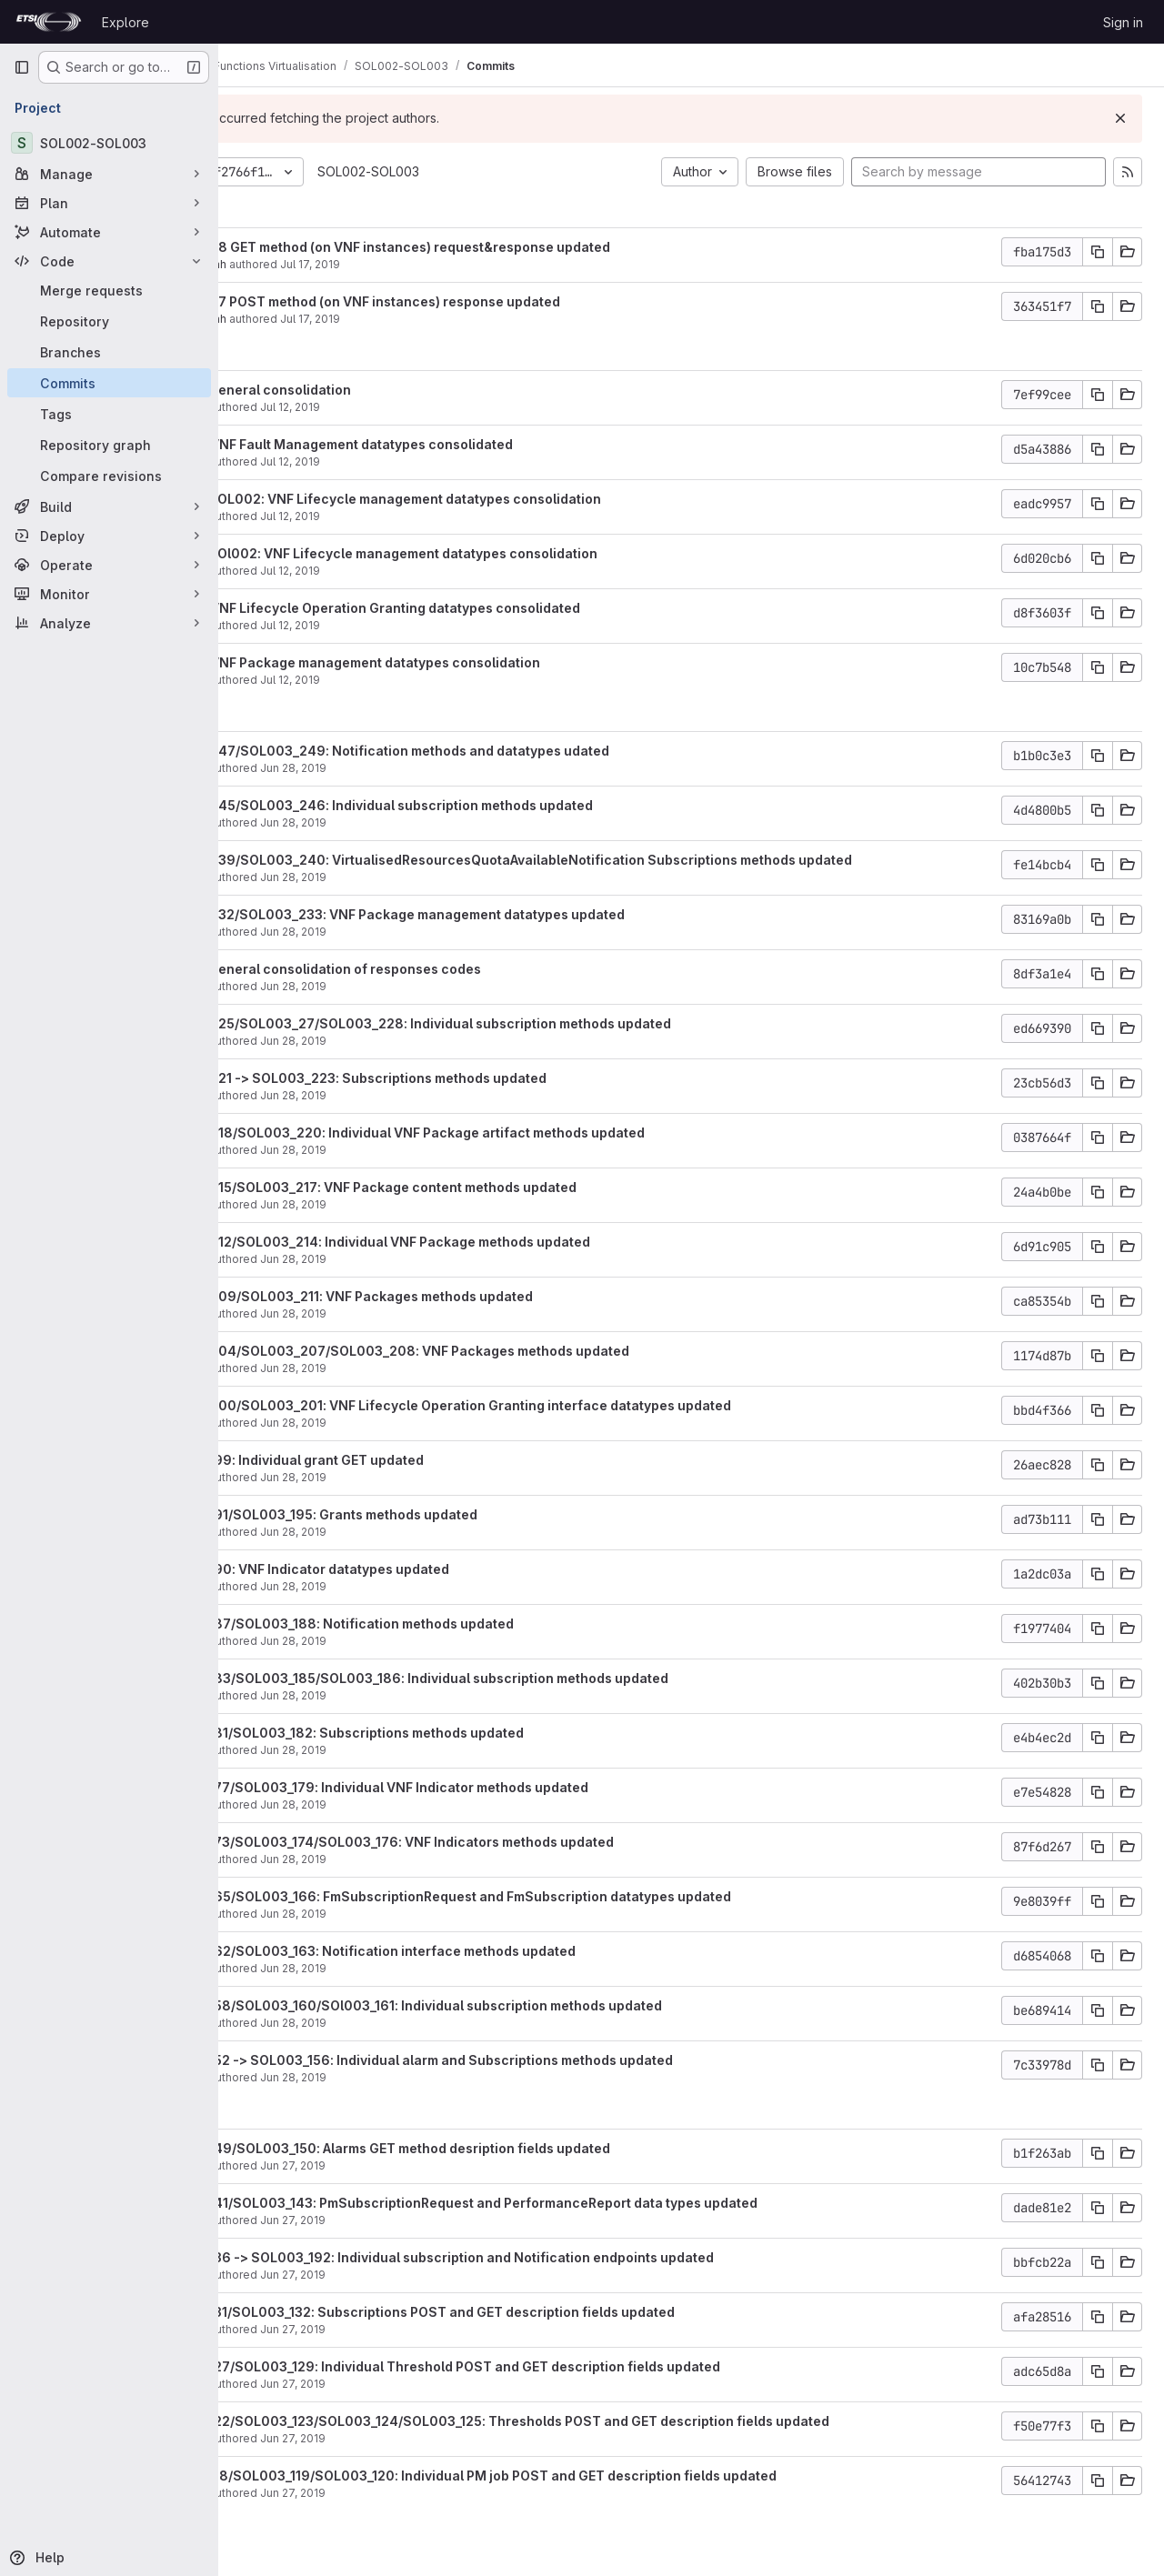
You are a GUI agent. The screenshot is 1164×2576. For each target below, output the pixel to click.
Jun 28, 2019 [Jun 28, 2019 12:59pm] (419, 1204)
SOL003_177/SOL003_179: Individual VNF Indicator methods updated (495, 1787)
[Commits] (109, 382)
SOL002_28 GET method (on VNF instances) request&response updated (506, 247)
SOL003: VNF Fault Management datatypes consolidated (457, 444)
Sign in (1123, 22)
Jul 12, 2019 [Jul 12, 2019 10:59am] (416, 570)
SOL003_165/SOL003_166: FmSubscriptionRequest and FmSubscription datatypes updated (566, 1896)
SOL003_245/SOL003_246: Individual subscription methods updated (497, 805)
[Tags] (109, 413)
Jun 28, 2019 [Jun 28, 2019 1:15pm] (419, 1095)
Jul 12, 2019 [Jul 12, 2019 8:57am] (416, 625)
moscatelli (304, 407)
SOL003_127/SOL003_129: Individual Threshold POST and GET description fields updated (561, 2366)
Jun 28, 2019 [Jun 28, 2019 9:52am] (419, 1750)
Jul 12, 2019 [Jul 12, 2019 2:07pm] (416, 461)
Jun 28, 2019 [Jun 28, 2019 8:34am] (419, 2023)
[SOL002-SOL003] (109, 142)
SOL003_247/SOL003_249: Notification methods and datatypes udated (505, 750)
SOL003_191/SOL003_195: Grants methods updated (439, 1514)
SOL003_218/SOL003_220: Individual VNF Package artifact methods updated (523, 1132)
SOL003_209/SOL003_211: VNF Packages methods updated (467, 1296)
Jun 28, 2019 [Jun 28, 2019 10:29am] (419, 1532)
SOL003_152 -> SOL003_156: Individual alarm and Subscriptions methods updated (537, 2060)
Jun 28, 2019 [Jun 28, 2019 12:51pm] (419, 1259)
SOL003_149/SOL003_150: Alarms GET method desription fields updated (506, 2148)
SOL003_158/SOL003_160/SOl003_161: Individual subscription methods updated (532, 2005)
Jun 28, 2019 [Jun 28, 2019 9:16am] (419, 1859)
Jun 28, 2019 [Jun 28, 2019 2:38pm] (419, 931)
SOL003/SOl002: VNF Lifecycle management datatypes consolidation (499, 553)
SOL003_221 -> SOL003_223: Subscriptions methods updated (474, 1078)
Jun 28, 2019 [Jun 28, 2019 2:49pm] (419, 877)
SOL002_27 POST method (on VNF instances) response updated (481, 301)
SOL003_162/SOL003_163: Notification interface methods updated (488, 1951)
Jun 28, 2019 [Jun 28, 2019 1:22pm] (419, 1040)
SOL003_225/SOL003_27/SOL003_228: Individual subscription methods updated (536, 1023)
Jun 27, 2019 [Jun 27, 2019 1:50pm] (418, 2493)
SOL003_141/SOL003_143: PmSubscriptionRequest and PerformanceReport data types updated (579, 2202)
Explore (125, 22)
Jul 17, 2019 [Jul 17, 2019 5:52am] (436, 319)
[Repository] (109, 321)
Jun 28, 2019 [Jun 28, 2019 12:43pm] (419, 1313)
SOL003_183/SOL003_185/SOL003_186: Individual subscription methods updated (535, 1678)
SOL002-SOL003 (494, 171)
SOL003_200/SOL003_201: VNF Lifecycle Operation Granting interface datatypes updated (566, 1405)
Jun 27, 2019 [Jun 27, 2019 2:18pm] (418, 2384)
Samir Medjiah (314, 264)
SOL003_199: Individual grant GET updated (412, 1460)
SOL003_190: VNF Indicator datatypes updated (425, 1569)
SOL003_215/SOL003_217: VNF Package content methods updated (489, 1187)
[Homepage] (48, 21)
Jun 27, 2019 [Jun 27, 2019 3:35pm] (418, 2274)
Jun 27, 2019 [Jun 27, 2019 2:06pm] (418, 2438)
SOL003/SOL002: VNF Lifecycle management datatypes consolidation (501, 498)
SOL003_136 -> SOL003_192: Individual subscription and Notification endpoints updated (557, 2257)
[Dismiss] (1120, 118)
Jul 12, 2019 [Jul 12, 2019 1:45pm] (416, 516)
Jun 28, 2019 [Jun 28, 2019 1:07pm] (419, 1150)
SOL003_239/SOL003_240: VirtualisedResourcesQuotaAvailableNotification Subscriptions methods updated (627, 859)
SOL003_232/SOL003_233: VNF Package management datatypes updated (513, 914)
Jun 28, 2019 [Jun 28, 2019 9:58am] (419, 1695)
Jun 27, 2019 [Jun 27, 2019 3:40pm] (418, 2220)
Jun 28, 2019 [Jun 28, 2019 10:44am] (419, 1422)
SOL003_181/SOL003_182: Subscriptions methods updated (462, 1732)
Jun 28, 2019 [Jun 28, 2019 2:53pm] (419, 822)
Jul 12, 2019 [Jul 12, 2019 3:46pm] (416, 407)
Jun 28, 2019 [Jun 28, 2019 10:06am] (419, 1641)
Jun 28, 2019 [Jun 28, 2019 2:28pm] (419, 986)
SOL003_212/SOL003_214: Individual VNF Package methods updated (496, 1241)
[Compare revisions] (109, 475)
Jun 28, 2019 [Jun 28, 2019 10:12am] (419, 1586)
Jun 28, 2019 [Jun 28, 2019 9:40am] (419, 1804)
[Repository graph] (109, 444)
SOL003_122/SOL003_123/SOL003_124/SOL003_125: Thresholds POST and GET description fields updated (615, 2421)
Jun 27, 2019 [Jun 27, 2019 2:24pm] (418, 2329)
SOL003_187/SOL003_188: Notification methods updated (457, 1623)
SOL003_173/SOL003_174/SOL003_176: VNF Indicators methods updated (507, 1841)
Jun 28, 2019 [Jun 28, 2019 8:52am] (419, 1913)
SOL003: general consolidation (376, 389)
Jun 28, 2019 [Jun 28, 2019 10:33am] (419, 1477)
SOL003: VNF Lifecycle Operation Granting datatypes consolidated (491, 608)
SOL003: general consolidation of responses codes (441, 969)
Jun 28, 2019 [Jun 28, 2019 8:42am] (419, 1968)
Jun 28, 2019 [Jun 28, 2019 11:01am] (419, 1368)
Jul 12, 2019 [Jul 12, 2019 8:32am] (416, 680)
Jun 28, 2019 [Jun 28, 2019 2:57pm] (419, 768)
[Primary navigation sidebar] (21, 67)
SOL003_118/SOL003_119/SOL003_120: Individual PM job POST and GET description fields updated (589, 2475)
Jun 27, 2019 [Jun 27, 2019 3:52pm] (418, 2165)
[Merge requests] (109, 290)
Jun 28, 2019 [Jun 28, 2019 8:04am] (419, 2077)
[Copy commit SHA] (1097, 251)
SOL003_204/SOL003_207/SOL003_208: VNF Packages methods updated (515, 1350)
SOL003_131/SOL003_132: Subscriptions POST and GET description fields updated (538, 2312)
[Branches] (109, 351)
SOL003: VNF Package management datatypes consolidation (471, 662)
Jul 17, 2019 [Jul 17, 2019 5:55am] (436, 264)
